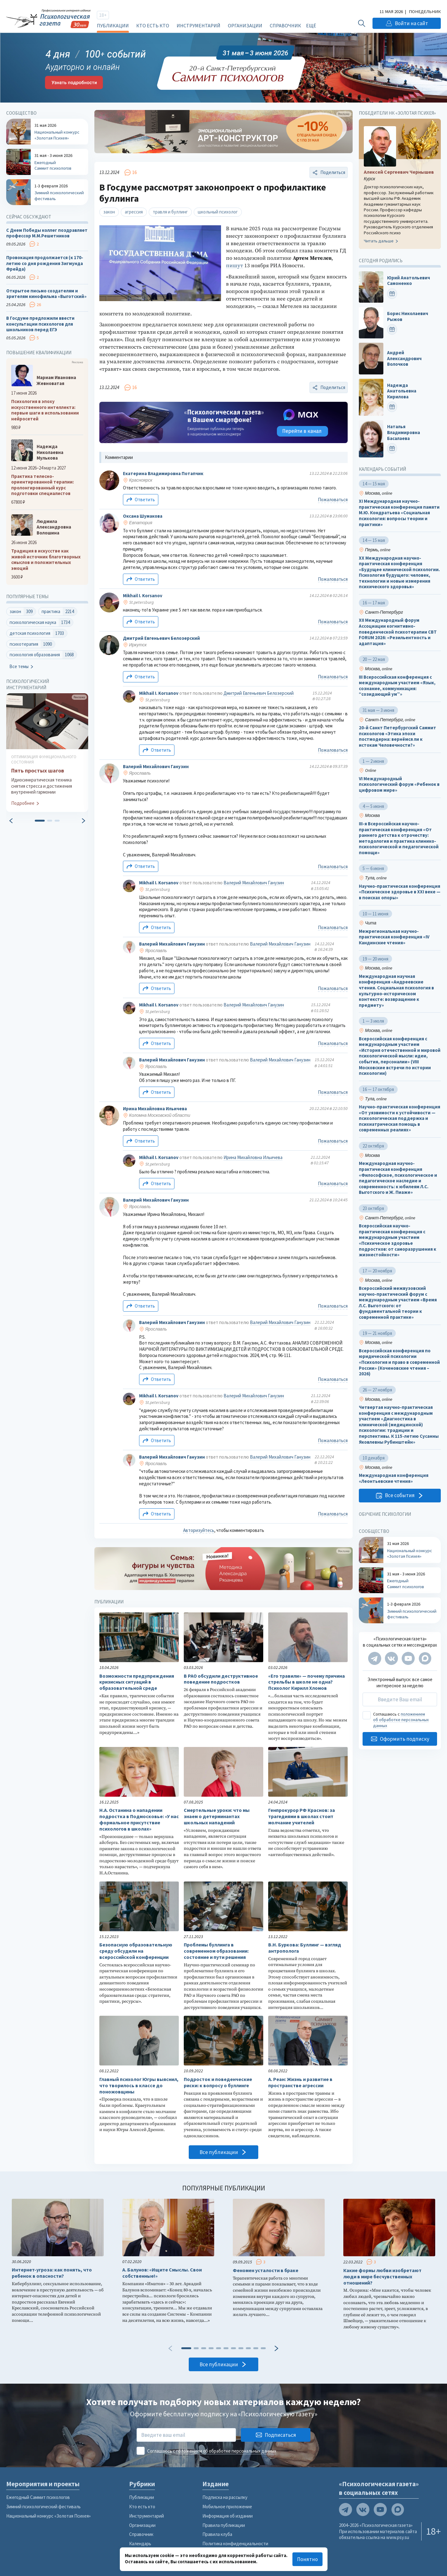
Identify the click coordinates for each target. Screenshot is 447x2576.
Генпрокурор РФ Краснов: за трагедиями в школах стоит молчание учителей (301, 1816)
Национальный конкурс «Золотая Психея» (48, 2516)
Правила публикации (223, 2525)
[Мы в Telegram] (374, 1658)
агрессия (134, 212)
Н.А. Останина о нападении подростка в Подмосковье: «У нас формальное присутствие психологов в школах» (139, 1819)
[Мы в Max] (424, 1658)
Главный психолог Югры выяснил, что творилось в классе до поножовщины (138, 2085)
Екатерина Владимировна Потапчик (163, 473)
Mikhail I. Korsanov (142, 595)
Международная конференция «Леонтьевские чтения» (393, 1478)
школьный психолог (218, 212)
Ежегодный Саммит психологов (38, 2497)
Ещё (311, 25)
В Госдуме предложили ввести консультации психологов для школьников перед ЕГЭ (40, 323)
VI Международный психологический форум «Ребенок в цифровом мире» (399, 784)
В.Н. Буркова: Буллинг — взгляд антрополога (304, 1948)
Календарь (140, 2543)
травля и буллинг (170, 212)
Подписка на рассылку (224, 2497)
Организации (245, 25)
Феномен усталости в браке (265, 2270)
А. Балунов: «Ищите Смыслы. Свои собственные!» (162, 2273)
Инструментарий (198, 25)
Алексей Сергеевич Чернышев (399, 172)
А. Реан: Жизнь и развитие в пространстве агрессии (300, 2082)
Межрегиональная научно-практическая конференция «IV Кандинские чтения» (394, 937)
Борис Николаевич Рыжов (407, 316)
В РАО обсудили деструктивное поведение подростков (221, 1679)
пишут (234, 265)
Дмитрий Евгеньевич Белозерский (161, 638)
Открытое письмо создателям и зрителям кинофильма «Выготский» (46, 294)
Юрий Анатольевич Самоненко (408, 280)
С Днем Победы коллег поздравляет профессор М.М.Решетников (47, 233)
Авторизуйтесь (198, 1530)
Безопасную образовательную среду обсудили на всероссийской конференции (135, 1951)
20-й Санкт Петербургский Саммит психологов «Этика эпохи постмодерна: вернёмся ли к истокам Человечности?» (397, 736)
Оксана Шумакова (142, 516)
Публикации (113, 25)
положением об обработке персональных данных (401, 1719)
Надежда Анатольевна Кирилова (401, 391)
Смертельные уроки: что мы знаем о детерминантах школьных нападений (217, 1816)
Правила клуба (217, 2534)
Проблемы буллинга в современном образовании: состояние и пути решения (216, 1951)
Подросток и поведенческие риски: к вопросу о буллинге (218, 2082)
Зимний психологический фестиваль (43, 2507)
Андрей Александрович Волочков (404, 358)
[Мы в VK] (391, 1658)
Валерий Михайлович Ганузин (156, 766)
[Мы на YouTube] (408, 1658)
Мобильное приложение (227, 2507)
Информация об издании (227, 2516)
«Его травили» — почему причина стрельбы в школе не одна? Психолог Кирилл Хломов (306, 1682)
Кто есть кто (152, 25)
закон (109, 212)
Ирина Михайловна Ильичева (155, 1109)
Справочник (285, 25)
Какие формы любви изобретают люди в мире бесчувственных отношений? (382, 2276)
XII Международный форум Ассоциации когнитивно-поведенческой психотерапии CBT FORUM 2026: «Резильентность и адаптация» (398, 632)
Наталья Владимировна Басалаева (403, 432)
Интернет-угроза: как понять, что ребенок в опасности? (52, 2273)
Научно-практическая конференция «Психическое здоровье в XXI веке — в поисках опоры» (399, 892)
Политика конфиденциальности (235, 2543)
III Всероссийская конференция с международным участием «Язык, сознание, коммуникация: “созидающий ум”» (397, 685)
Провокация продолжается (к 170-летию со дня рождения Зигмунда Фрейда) (44, 263)
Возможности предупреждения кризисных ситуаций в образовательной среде (136, 1682)
